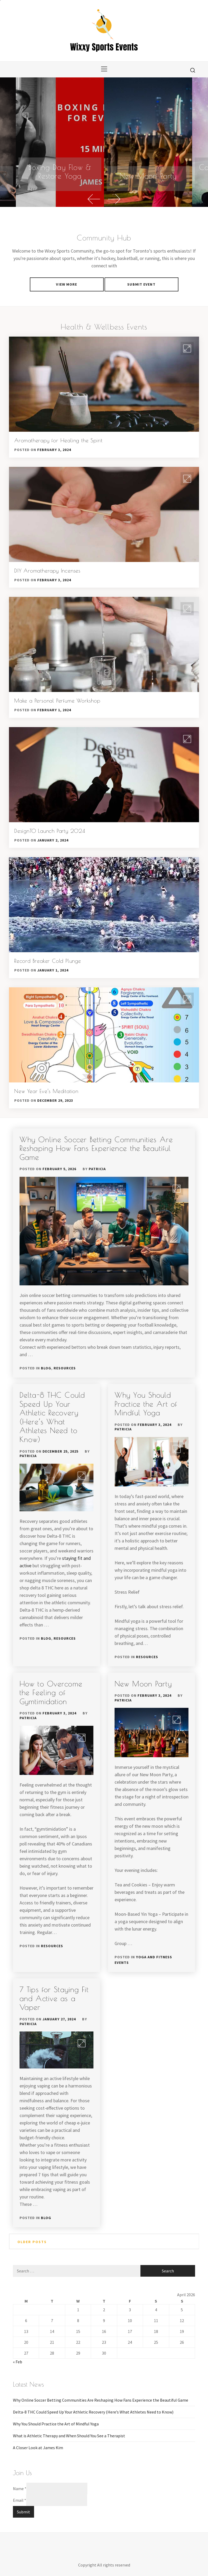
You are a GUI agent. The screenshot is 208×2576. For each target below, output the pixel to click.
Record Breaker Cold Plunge (47, 961)
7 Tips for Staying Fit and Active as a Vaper (54, 1998)
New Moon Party (148, 175)
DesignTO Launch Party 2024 (49, 831)
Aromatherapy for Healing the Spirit (58, 440)
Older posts (32, 2241)
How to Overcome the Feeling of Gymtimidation (51, 1692)
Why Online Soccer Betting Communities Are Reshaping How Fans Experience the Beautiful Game (96, 1148)
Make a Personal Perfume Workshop (57, 701)
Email (19, 2500)
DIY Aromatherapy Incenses (47, 571)
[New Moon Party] (148, 142)
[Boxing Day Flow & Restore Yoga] (60, 142)
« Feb (17, 2361)
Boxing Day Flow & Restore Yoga (60, 171)
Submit (23, 2511)
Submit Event (141, 284)
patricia (97, 1168)
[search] (192, 70)
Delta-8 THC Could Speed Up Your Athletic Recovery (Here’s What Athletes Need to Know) (52, 1417)
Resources (65, 1368)
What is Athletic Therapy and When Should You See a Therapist (69, 2435)
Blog (46, 1368)
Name (19, 2488)
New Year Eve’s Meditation (46, 1091)
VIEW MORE (66, 284)
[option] (148, 142)
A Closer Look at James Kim (38, 2447)
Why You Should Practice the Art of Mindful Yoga (146, 1404)
